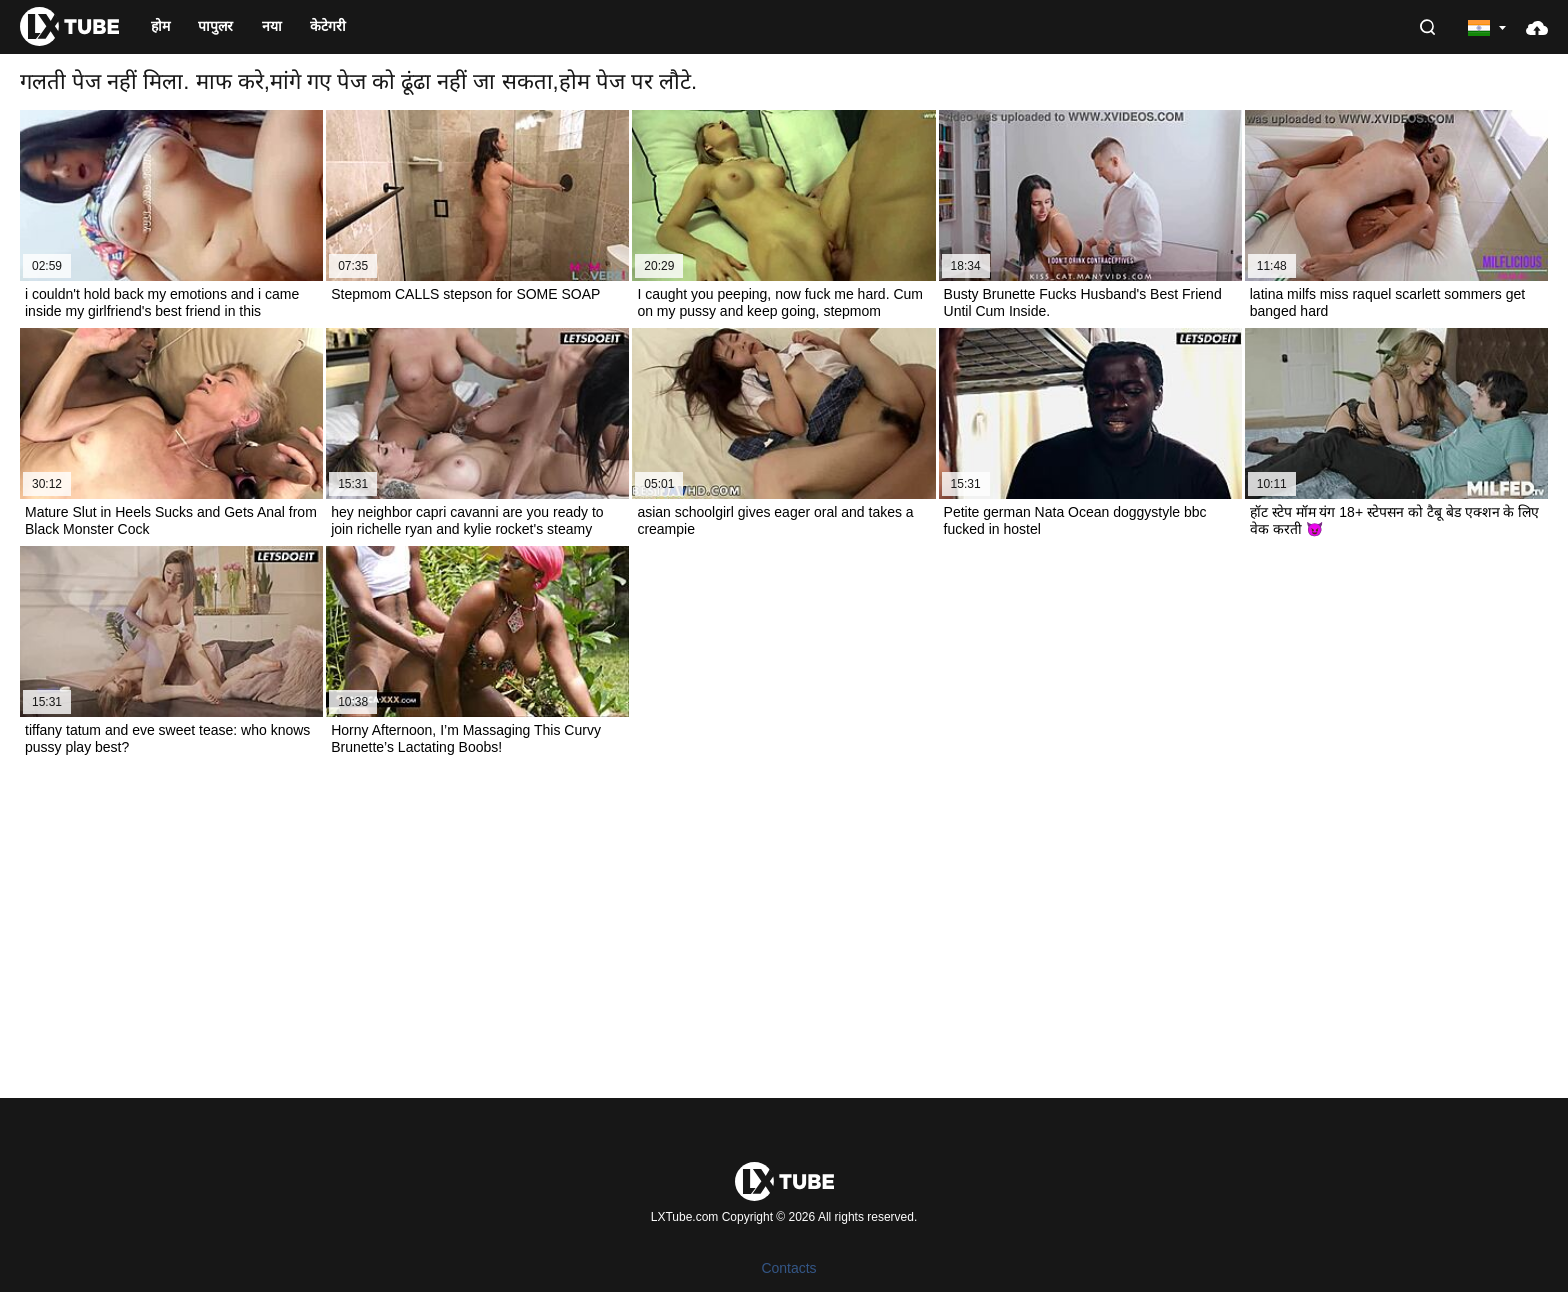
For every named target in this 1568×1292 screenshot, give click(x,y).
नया (272, 26)
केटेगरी (328, 26)
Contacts (788, 1268)
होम (160, 26)
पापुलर (215, 26)
